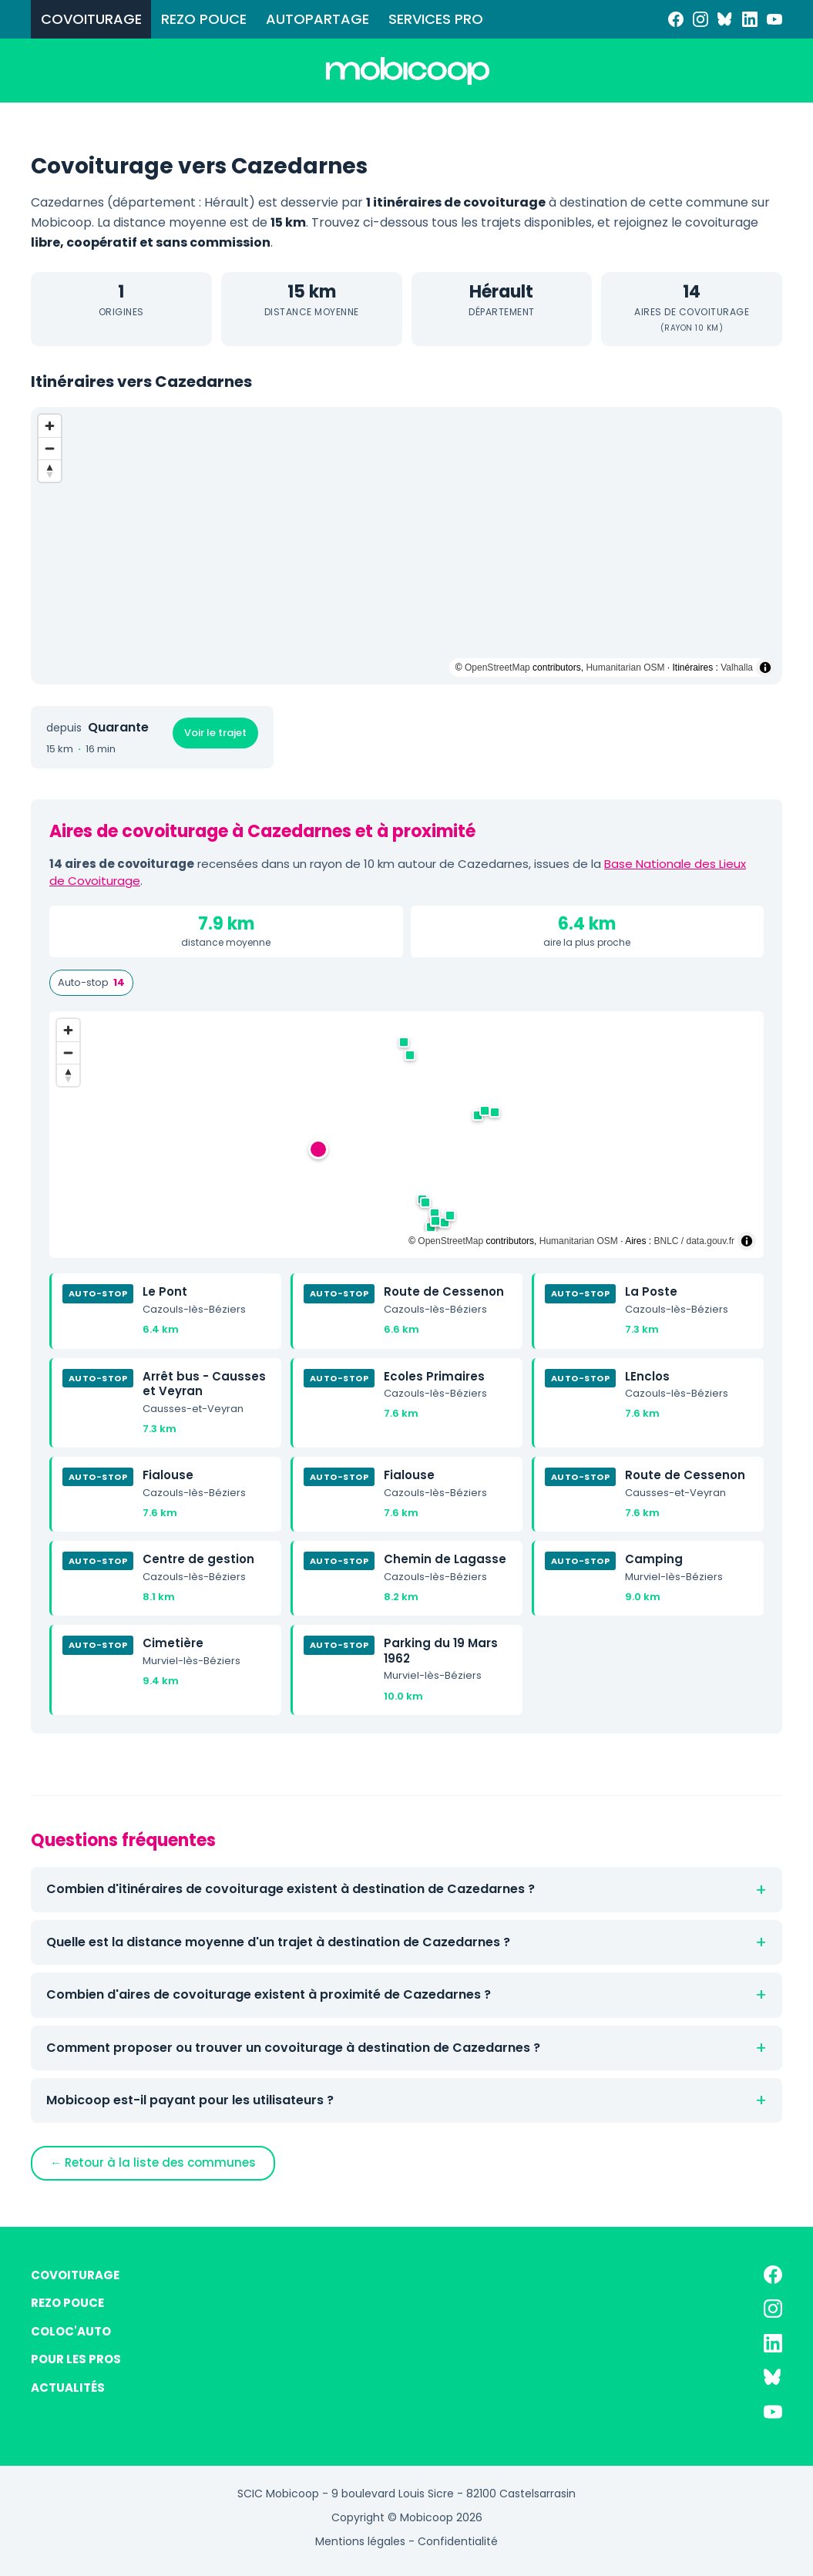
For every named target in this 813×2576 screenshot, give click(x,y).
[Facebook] (676, 19)
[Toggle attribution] (765, 667)
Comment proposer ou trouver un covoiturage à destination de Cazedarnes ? (293, 2047)
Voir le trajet (215, 732)
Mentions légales (360, 2541)
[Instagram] (700, 19)
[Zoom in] (50, 426)
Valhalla (737, 667)
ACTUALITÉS (68, 2387)
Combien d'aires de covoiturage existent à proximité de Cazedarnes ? (268, 1994)
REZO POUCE (204, 19)
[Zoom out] (50, 448)
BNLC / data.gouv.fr (694, 1241)
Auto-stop (91, 982)
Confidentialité (458, 2541)
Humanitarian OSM (625, 667)
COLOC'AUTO (71, 2331)
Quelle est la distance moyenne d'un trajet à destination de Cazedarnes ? (278, 1942)
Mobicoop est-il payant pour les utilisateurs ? (190, 2100)
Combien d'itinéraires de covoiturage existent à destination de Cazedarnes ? (290, 1889)
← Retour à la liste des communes (153, 2162)
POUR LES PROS (76, 2359)
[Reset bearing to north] (50, 470)
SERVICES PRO (435, 19)
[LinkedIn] (750, 19)
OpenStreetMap (497, 667)
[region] (406, 545)
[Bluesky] (725, 19)
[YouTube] (774, 19)
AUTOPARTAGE (317, 19)
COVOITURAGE (91, 19)
